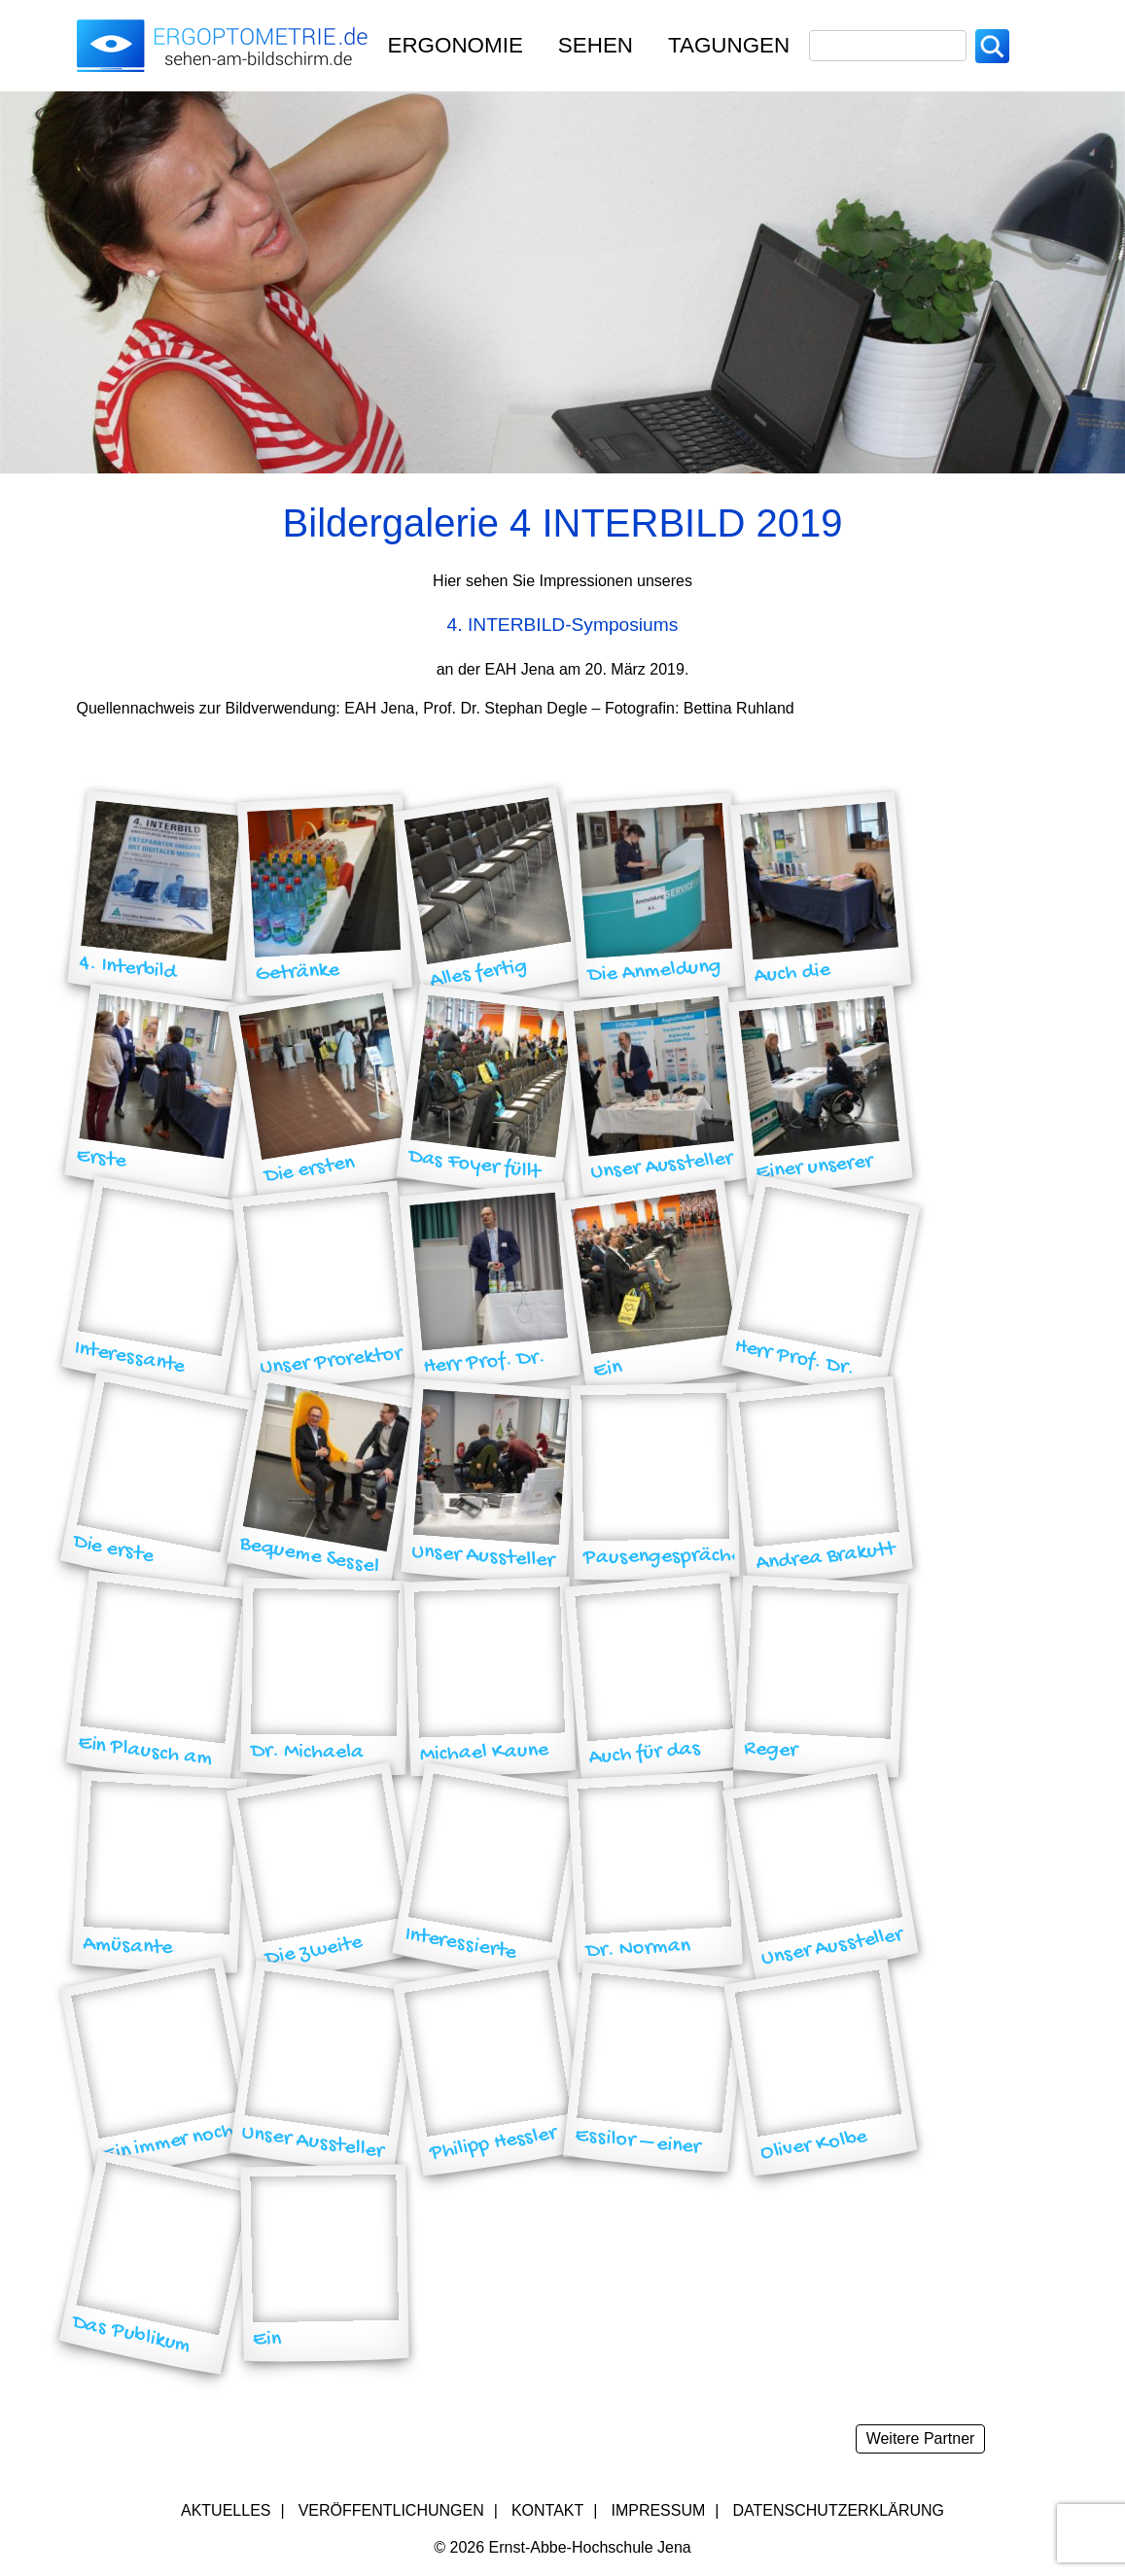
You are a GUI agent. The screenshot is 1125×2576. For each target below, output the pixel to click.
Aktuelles (225, 2510)
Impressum (658, 2510)
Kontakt (547, 2510)
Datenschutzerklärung (839, 2510)
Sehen (595, 45)
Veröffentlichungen (391, 2510)
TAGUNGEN (729, 45)
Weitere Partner (920, 2438)
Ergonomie (455, 45)
